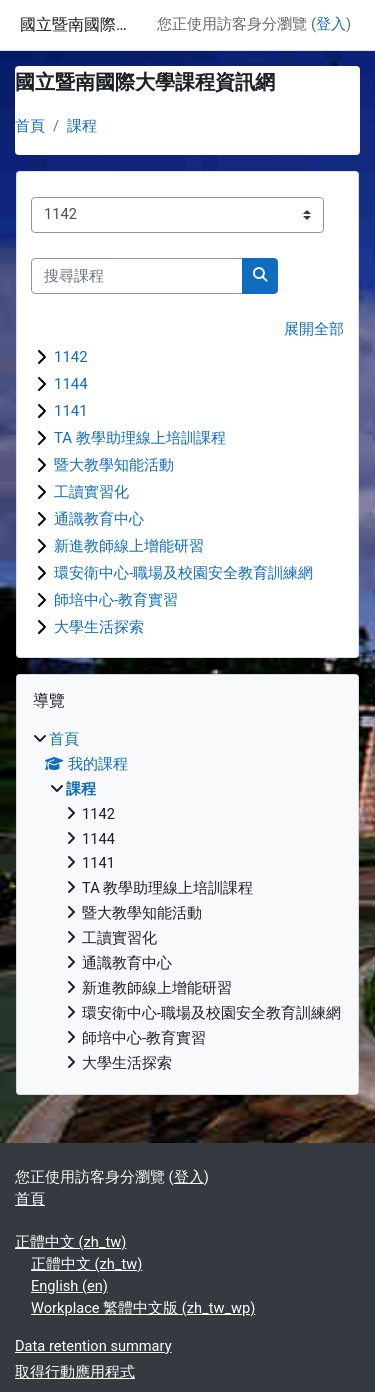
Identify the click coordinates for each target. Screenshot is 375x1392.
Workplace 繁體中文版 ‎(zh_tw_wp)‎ (143, 1308)
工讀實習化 (91, 492)
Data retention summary (93, 1346)
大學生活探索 (99, 627)
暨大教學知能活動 (114, 465)
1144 (71, 384)
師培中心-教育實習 (116, 600)
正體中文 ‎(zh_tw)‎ (70, 1242)
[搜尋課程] (137, 276)
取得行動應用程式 (75, 1372)
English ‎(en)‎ (69, 1286)
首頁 (30, 126)
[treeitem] (187, 902)
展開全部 (314, 329)
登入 (331, 24)
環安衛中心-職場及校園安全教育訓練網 (183, 573)
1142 (71, 357)
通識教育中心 (99, 519)
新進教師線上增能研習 (129, 546)
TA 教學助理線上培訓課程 (140, 438)
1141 (71, 411)
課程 (82, 126)
